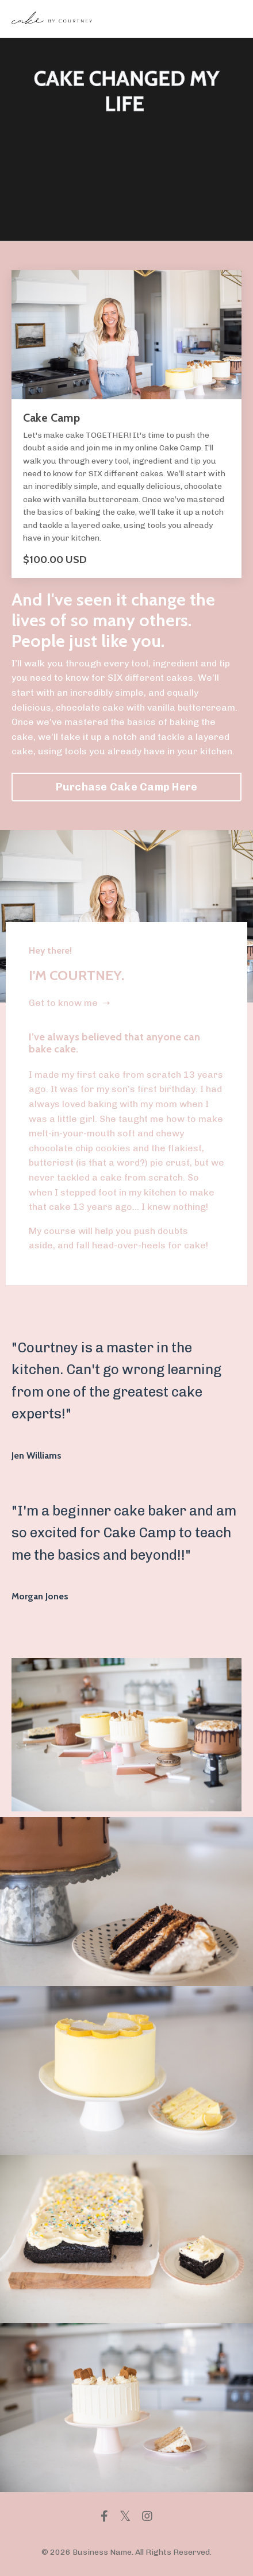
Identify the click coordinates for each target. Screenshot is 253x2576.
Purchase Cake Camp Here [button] (127, 787)
